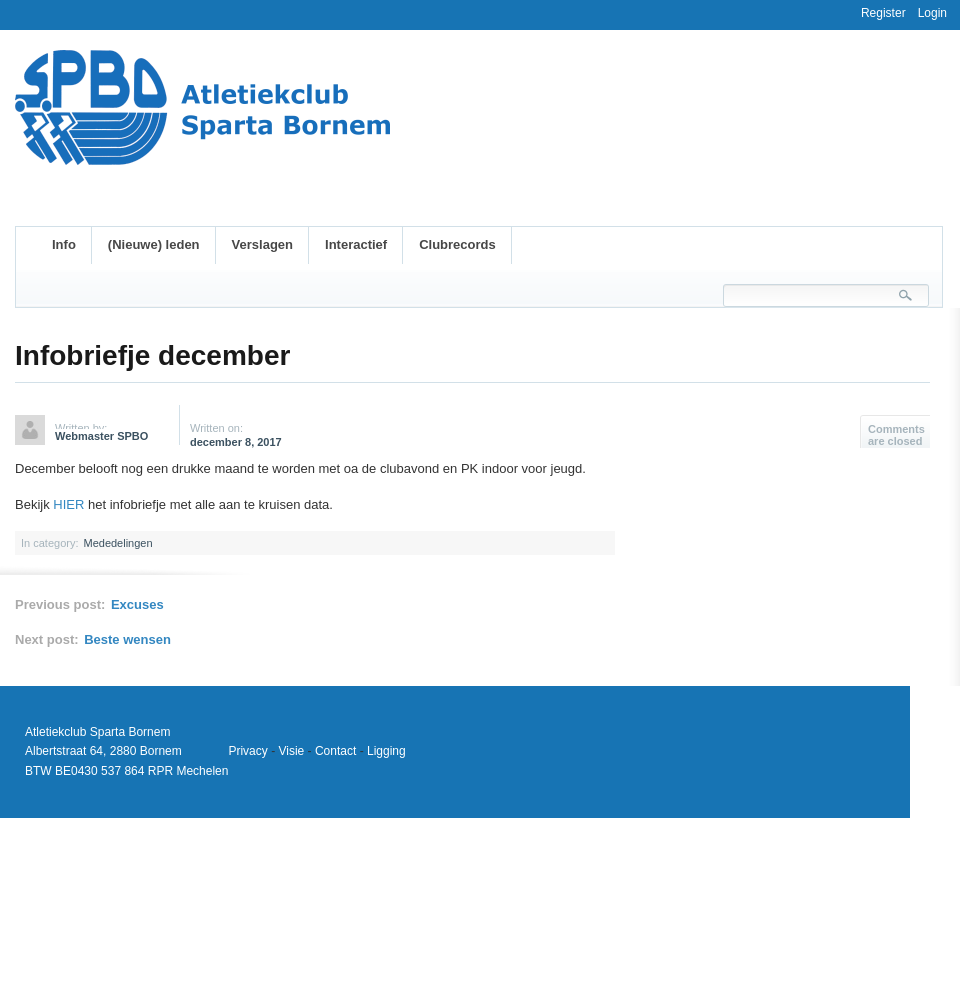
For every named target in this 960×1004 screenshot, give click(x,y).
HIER (68, 504)
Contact (335, 751)
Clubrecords (457, 244)
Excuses (137, 604)
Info (64, 244)
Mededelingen (117, 543)
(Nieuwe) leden (154, 244)
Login (932, 13)
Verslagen (262, 244)
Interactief (356, 244)
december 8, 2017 (236, 442)
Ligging (386, 751)
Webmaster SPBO (101, 436)
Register (883, 13)
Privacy (247, 751)
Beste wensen (127, 639)
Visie (291, 751)
